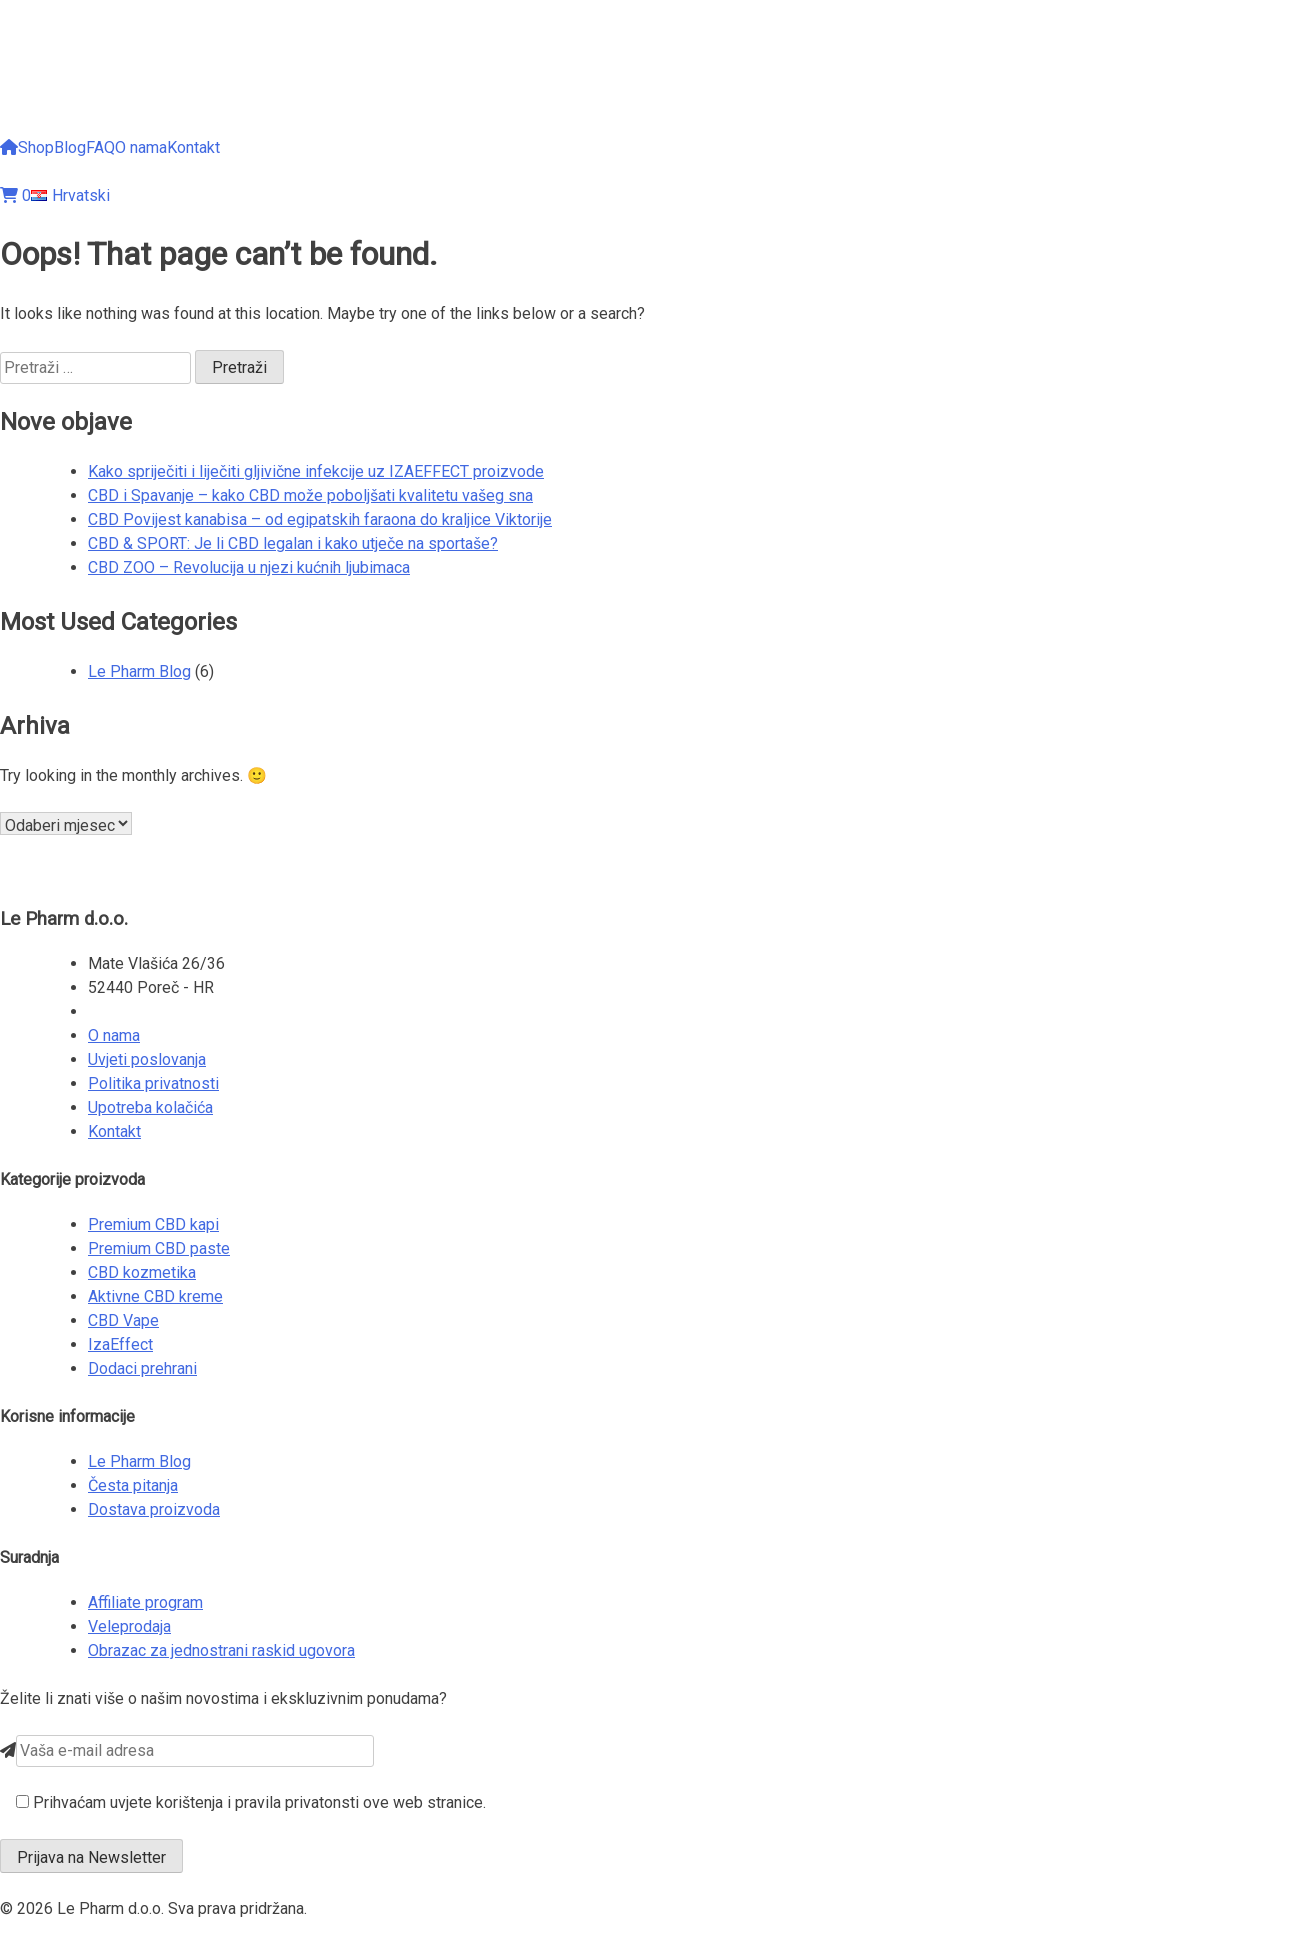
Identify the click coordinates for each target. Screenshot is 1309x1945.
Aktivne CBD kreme (155, 1296)
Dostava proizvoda (154, 1509)
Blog (70, 147)
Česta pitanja (133, 1485)
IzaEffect (120, 1344)
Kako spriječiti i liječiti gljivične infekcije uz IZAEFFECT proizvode (316, 471)
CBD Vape (123, 1320)
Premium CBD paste (159, 1248)
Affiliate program (145, 1602)
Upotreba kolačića (150, 1107)
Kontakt (193, 147)
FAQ (100, 147)
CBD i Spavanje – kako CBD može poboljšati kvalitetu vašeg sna (310, 495)
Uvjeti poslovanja (147, 1059)
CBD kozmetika (142, 1272)
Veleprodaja (129, 1626)
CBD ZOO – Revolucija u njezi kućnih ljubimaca (249, 567)
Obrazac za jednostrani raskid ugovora (221, 1650)
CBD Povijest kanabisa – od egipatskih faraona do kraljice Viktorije (320, 519)
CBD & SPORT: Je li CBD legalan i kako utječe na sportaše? (293, 543)
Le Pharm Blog (139, 671)
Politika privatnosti (153, 1083)
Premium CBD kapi (153, 1224)
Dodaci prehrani (142, 1368)
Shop (36, 147)
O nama (141, 147)
